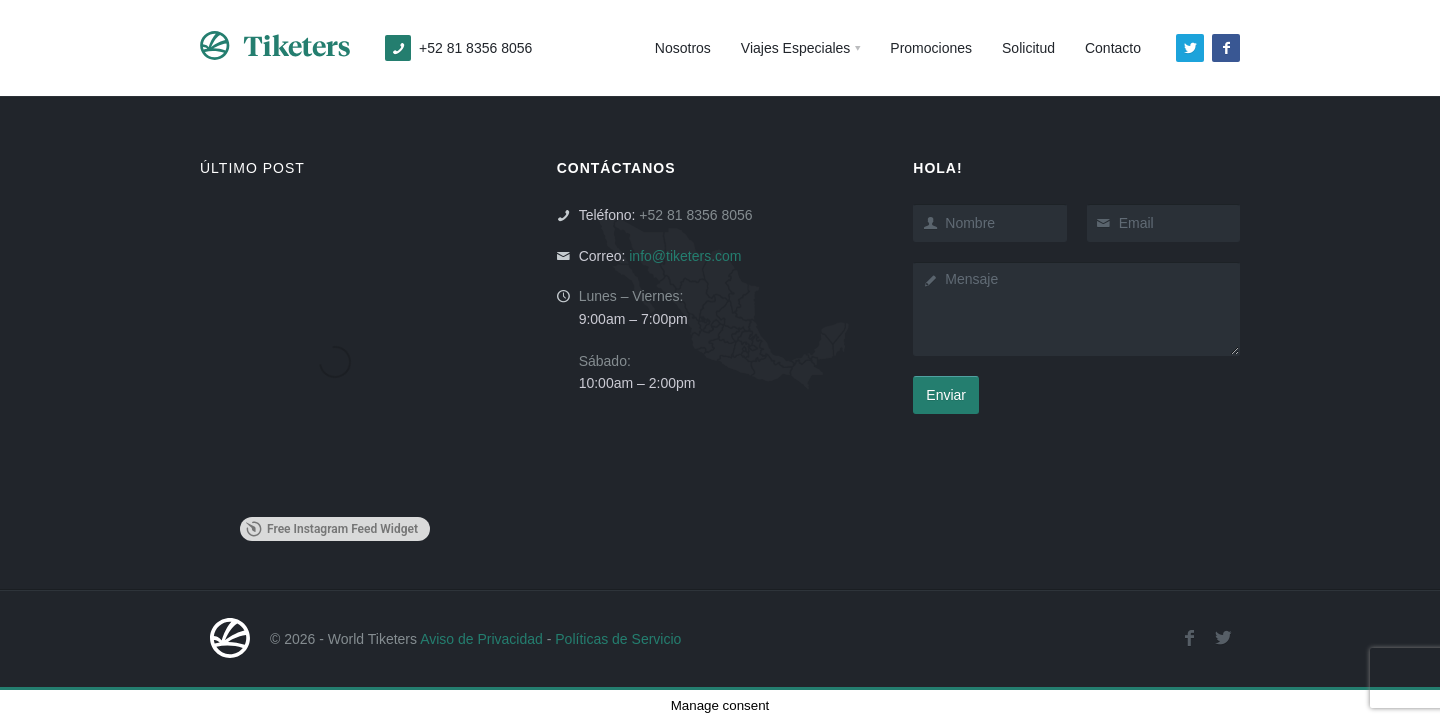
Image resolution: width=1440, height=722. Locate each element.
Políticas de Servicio (618, 639)
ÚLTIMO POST (252, 168)
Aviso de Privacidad (481, 639)
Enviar (946, 395)
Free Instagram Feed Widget (332, 529)
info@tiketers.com (685, 256)
